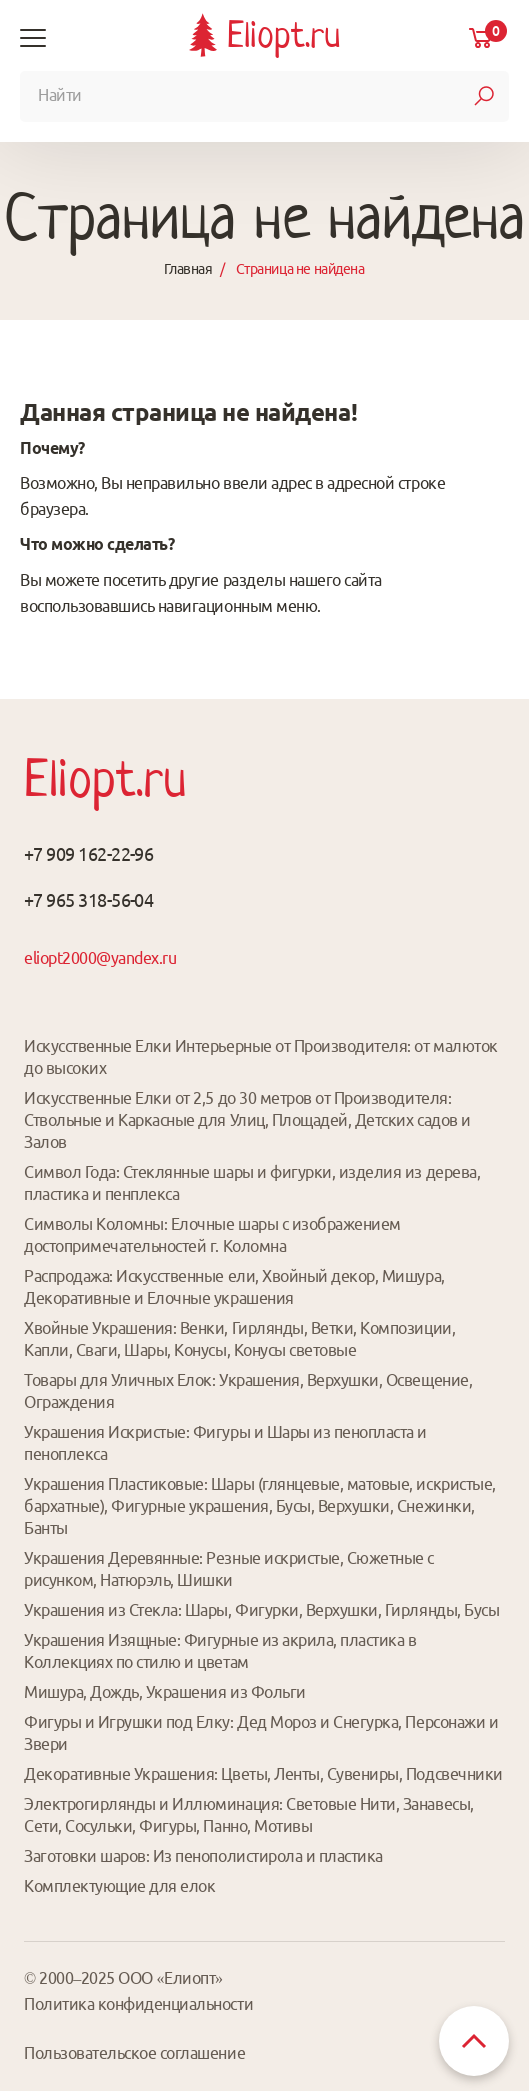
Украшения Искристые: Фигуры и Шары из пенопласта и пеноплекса (225, 1443)
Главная (188, 269)
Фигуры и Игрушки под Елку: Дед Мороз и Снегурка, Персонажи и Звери (261, 1733)
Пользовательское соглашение (134, 2053)
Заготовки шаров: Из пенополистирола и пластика (203, 1856)
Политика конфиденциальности (138, 2004)
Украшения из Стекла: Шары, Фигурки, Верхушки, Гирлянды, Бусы (261, 1610)
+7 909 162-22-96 (88, 854)
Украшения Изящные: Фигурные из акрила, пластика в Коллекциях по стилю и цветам (220, 1651)
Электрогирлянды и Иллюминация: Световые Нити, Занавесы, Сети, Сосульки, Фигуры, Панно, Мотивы (249, 1815)
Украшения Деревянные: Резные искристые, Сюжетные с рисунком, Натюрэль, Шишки (229, 1569)
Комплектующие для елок (119, 1886)
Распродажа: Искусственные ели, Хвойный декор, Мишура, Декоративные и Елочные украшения (234, 1287)
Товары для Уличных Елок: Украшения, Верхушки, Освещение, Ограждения (248, 1391)
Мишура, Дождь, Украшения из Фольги (165, 1692)
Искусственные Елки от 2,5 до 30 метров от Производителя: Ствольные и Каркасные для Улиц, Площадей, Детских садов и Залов (247, 1120)
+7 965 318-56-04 (88, 900)
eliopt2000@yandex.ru (100, 958)
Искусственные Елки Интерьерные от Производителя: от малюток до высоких (261, 1057)
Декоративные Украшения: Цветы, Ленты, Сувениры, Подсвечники (263, 1774)
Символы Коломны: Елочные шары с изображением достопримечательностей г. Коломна (212, 1235)
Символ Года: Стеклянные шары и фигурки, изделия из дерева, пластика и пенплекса (252, 1183)
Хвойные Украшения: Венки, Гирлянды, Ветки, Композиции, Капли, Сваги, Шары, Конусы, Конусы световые (239, 1339)
